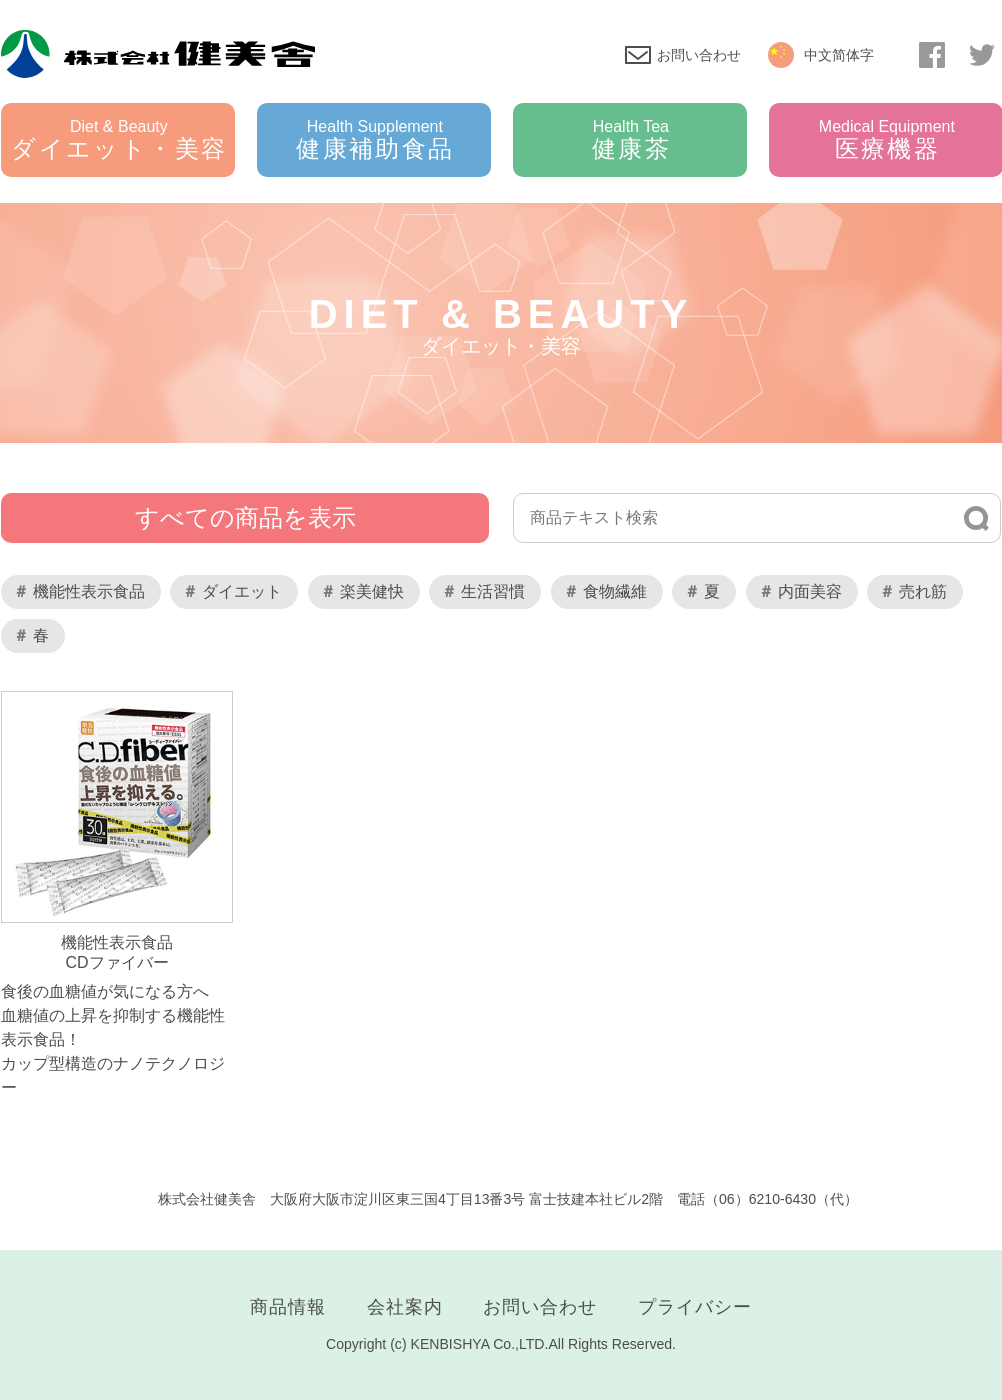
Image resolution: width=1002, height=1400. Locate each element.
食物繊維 (615, 591)
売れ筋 (923, 591)
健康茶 (631, 140)
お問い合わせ (699, 55)
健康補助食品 (375, 140)
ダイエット (242, 591)
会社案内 (405, 1307)
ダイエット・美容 (119, 140)
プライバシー (695, 1307)
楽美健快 (372, 591)
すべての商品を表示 (245, 517)
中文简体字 (839, 55)
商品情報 (288, 1307)
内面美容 (810, 591)
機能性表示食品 (89, 591)
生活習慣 (493, 591)
